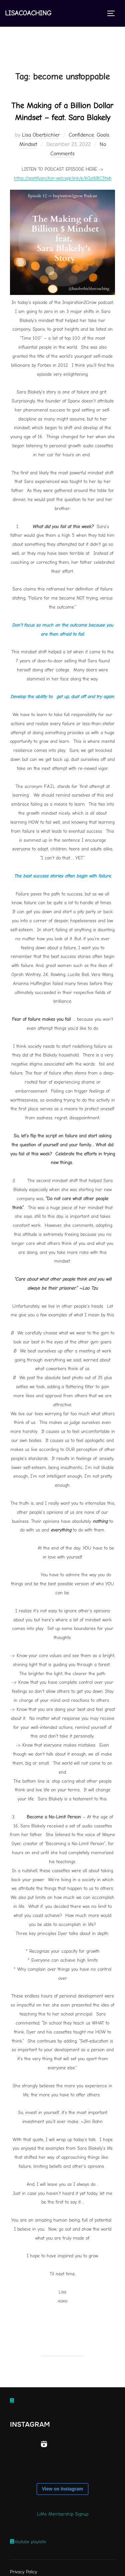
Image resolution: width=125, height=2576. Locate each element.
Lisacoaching (28, 13)
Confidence (81, 135)
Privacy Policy (23, 2572)
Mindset (28, 144)
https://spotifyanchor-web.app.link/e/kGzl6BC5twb (62, 178)
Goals (103, 135)
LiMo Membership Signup (62, 2514)
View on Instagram (62, 2488)
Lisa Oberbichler (41, 135)
